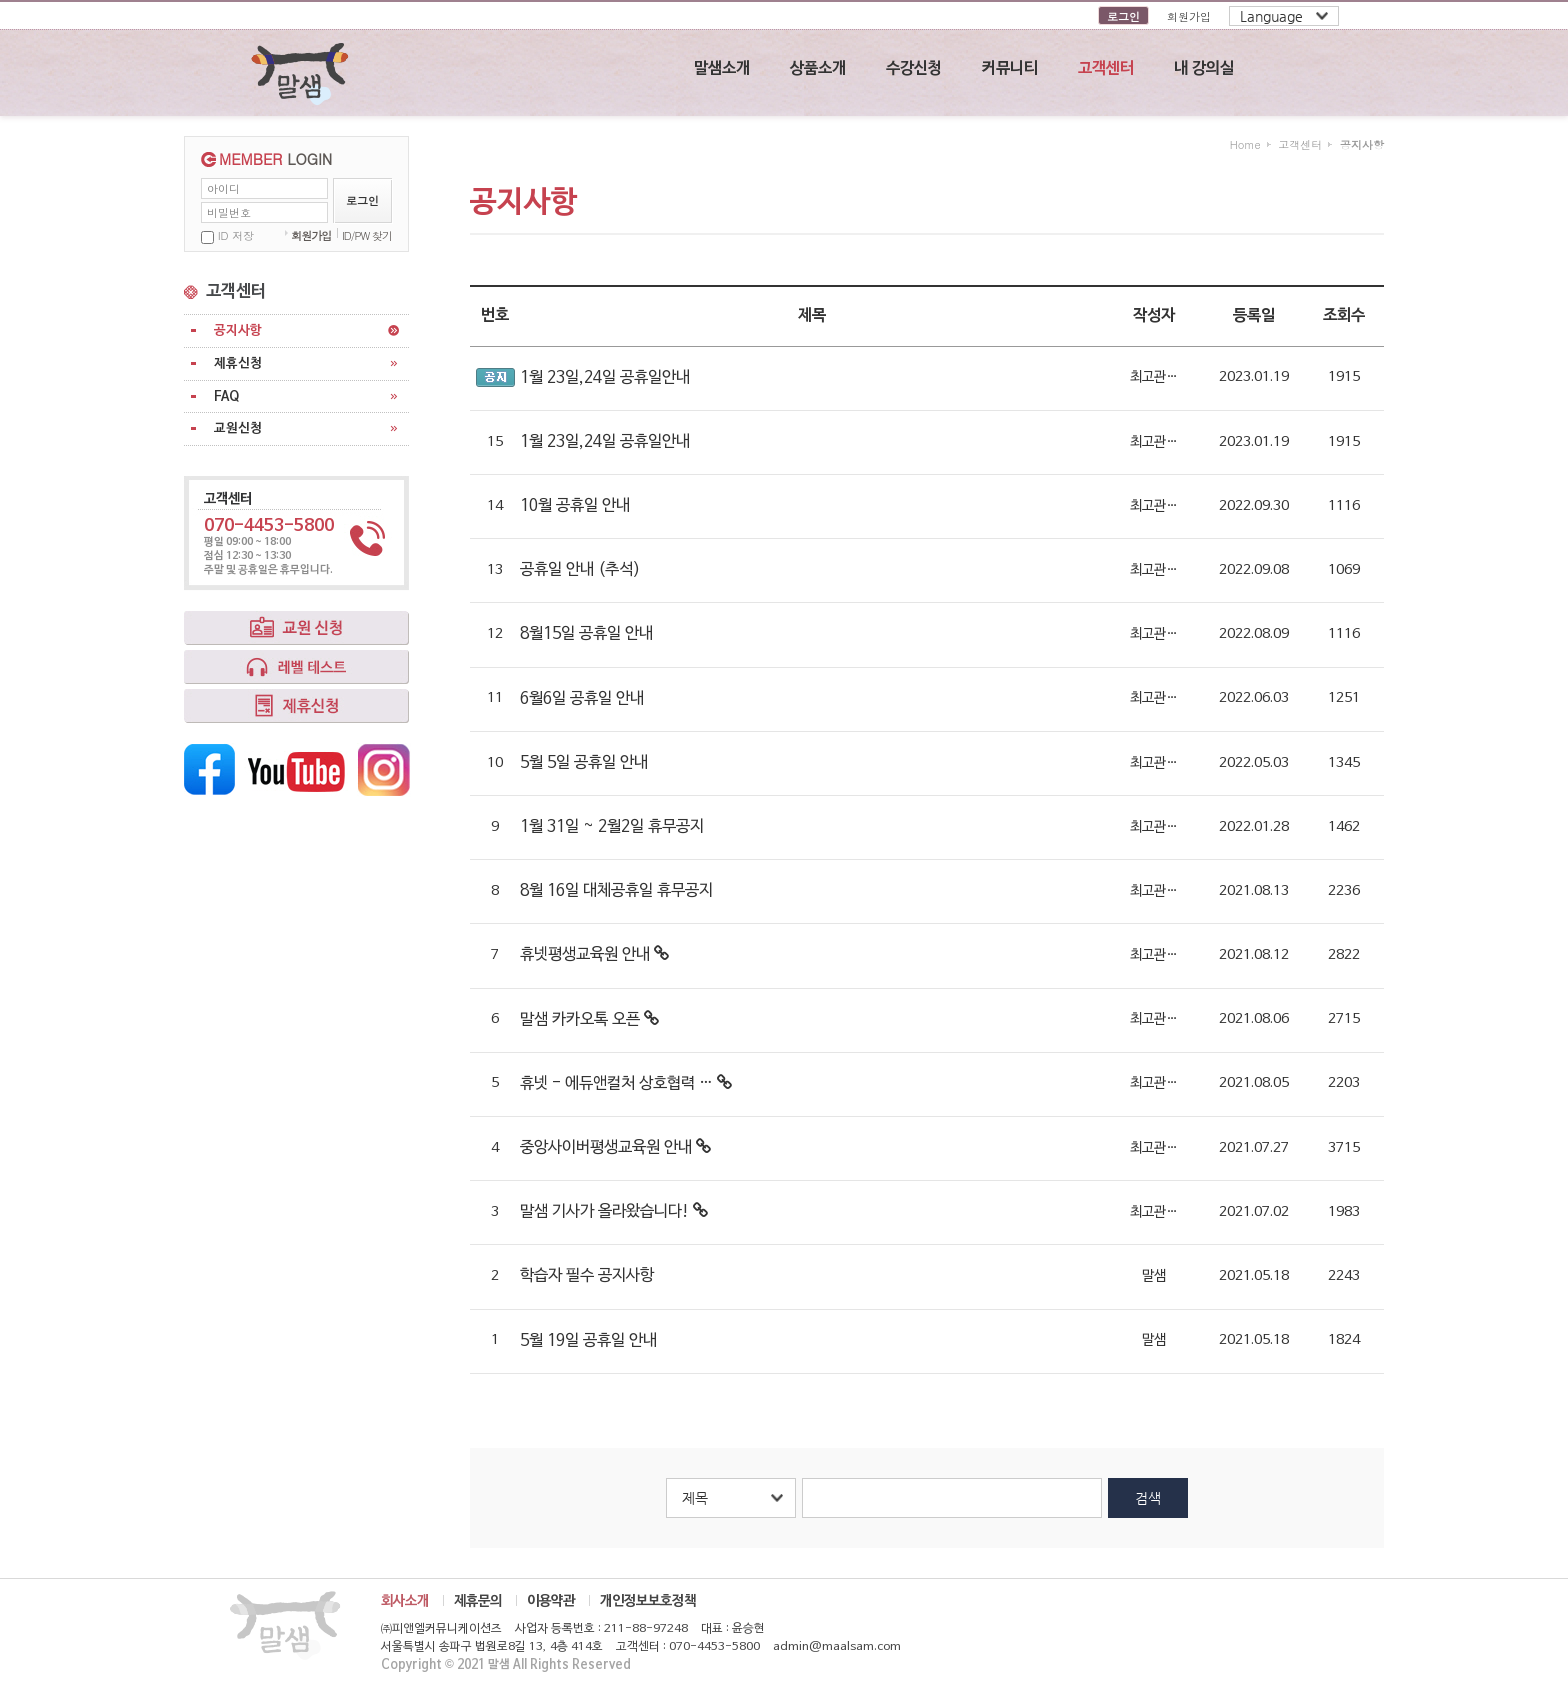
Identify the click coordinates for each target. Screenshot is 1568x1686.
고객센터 (1106, 69)
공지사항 (238, 330)
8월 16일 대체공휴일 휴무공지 (616, 891)
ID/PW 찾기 (367, 235)
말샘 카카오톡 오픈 (589, 1020)
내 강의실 (1204, 69)
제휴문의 (478, 1601)
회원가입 (1189, 16)
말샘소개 (722, 69)
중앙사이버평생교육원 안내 (615, 1148)
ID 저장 (236, 235)
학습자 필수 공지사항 (587, 1276)
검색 (1148, 1498)
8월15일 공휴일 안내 (586, 634)
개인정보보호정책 (648, 1601)
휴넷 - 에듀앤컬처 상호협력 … (626, 1084)
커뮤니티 (1010, 69)
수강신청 (914, 69)
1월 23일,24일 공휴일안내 (605, 378)
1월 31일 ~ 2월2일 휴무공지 (612, 827)
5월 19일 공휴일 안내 (588, 1341)
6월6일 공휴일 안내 (582, 699)
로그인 (1123, 16)
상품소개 (818, 69)
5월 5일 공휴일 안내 (584, 763)
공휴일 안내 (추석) (580, 570)
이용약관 (551, 1601)
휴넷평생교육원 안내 (594, 955)
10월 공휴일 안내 (575, 506)
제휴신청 (238, 363)
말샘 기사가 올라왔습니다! (614, 1212)
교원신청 (238, 428)
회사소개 (405, 1601)
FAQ (226, 396)
